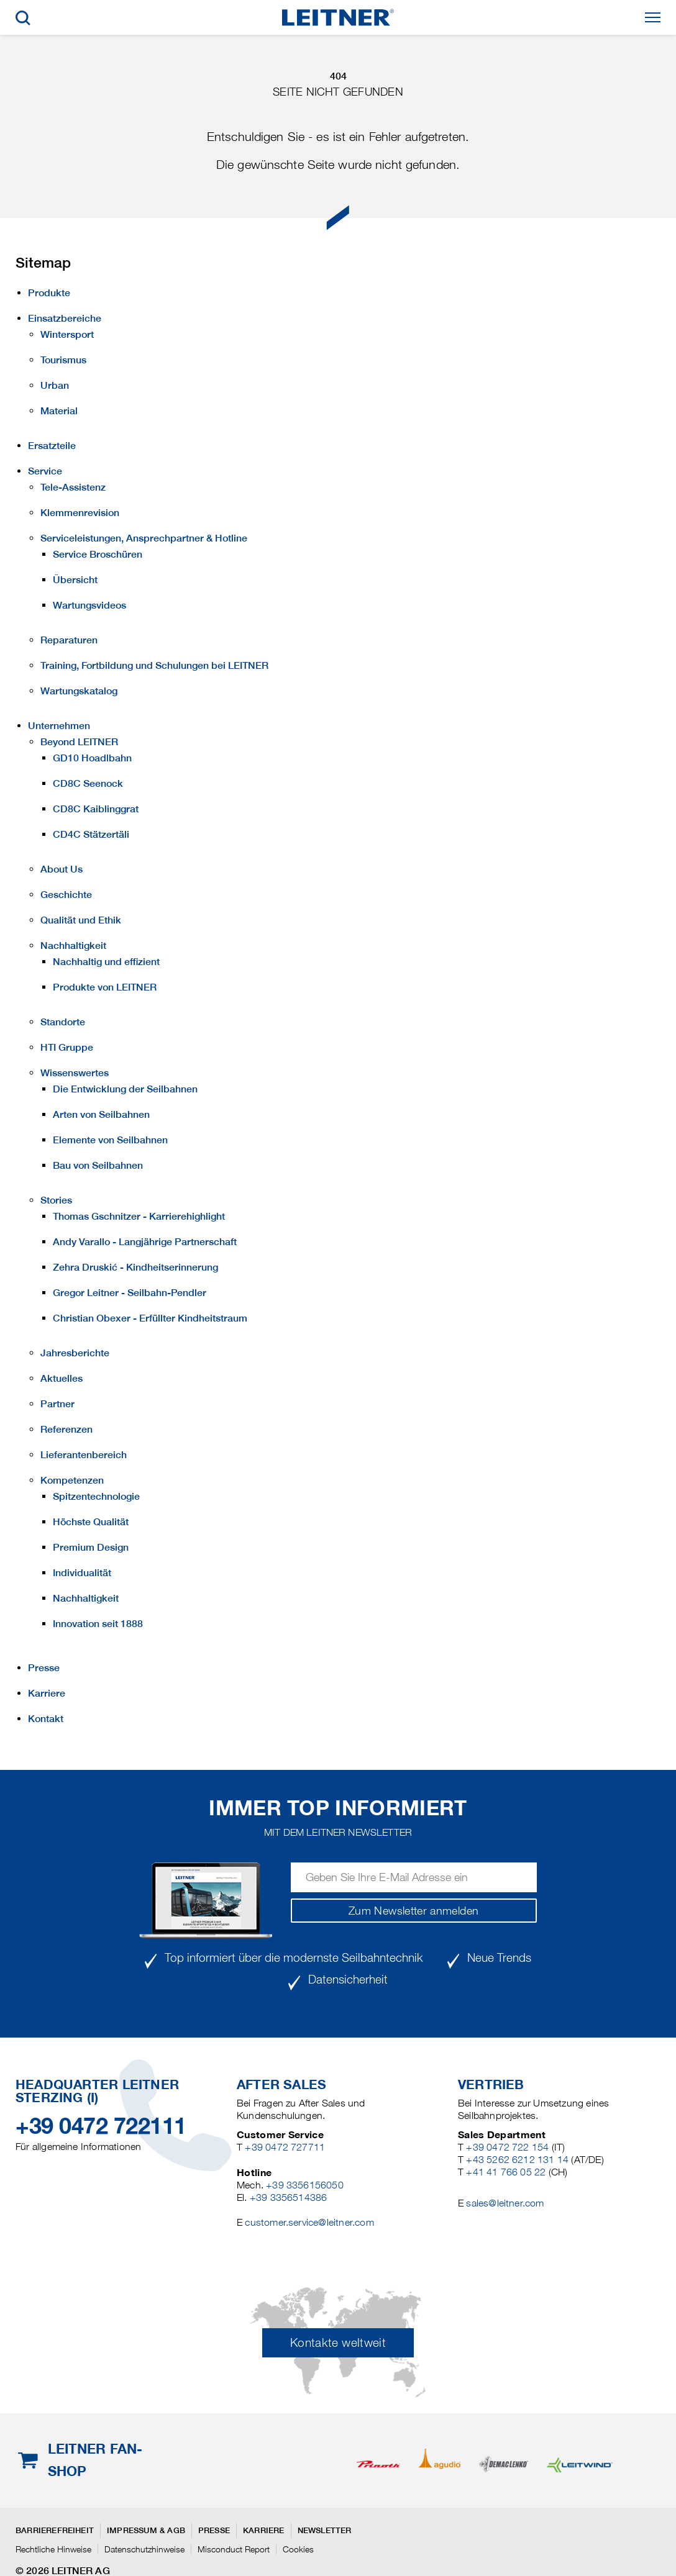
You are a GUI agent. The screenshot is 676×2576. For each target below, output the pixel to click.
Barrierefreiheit (55, 2530)
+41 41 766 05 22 (506, 2172)
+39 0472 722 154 (507, 2147)
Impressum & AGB (146, 2530)
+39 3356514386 (288, 2197)
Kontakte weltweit (338, 2343)
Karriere (264, 2530)
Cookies (298, 2549)
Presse (214, 2530)
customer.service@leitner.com (309, 2222)
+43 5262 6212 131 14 (517, 2160)
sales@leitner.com (505, 2203)
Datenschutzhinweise (144, 2549)
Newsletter (325, 2530)
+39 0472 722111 (101, 2125)
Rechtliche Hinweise (53, 2549)
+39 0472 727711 (285, 2147)
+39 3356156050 (305, 2185)
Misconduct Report (234, 2549)
